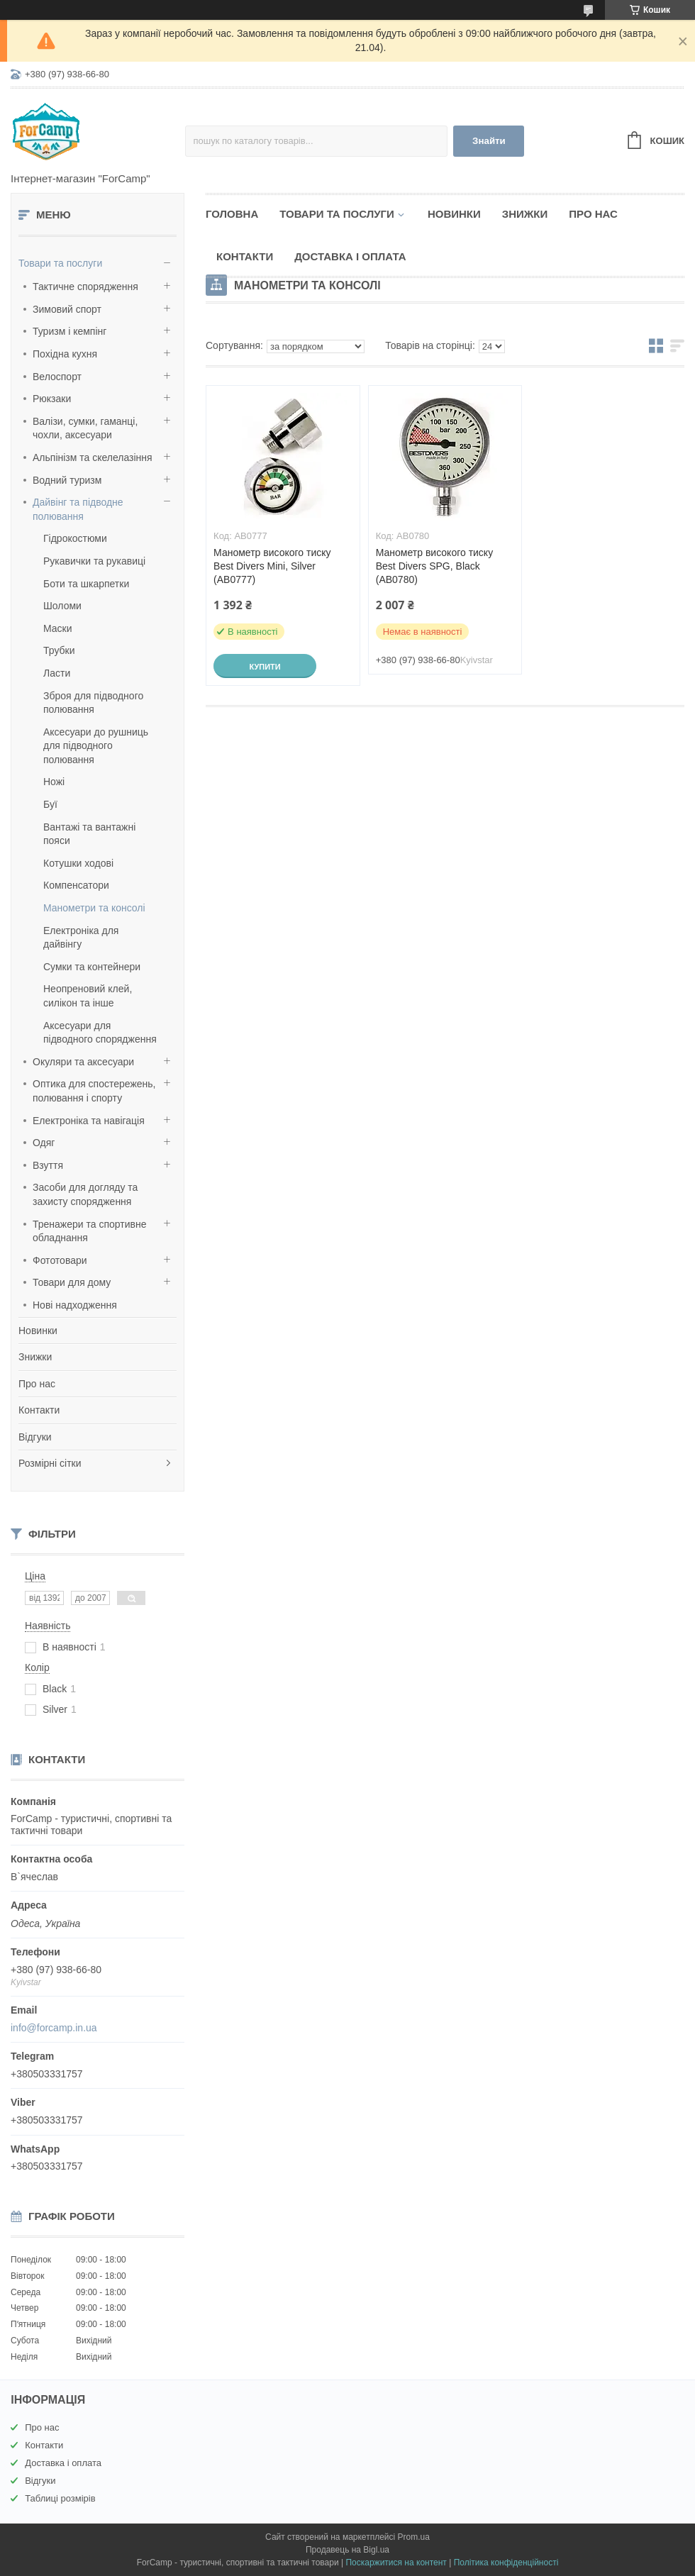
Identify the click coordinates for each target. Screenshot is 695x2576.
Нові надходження (75, 1305)
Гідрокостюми (75, 538)
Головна (232, 214)
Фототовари (60, 1260)
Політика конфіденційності (506, 2562)
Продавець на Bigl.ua (347, 2550)
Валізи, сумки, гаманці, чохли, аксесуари (85, 428)
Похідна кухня (65, 354)
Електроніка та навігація (89, 1120)
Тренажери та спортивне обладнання (89, 1231)
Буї (50, 804)
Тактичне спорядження (85, 286)
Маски (57, 628)
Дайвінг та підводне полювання (78, 509)
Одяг (44, 1142)
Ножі (54, 781)
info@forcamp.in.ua (54, 2027)
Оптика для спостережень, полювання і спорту (94, 1091)
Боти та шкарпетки (86, 583)
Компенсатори (76, 885)
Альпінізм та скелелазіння (92, 457)
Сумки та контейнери (91, 966)
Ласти (56, 673)
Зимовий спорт (67, 309)
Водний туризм (67, 480)
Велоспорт (57, 376)
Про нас (36, 1383)
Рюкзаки (52, 398)
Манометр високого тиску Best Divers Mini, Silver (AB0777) (271, 566)
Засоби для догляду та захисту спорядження (85, 1194)
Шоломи (62, 605)
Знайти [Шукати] (489, 140)
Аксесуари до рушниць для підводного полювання (95, 745)
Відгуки (35, 1437)
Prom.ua (414, 2537)
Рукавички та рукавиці (94, 561)
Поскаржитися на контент (395, 2562)
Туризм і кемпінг (69, 331)
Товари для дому (72, 1282)
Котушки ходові (78, 863)
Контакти (39, 1410)
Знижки (35, 1356)
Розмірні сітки (50, 1463)
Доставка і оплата (350, 256)
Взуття (48, 1165)
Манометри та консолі (94, 908)
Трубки (59, 650)
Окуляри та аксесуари (83, 1061)
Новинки (37, 1330)
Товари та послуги (60, 263)
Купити (264, 666)
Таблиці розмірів (60, 2498)
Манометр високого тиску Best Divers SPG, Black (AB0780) (434, 566)
